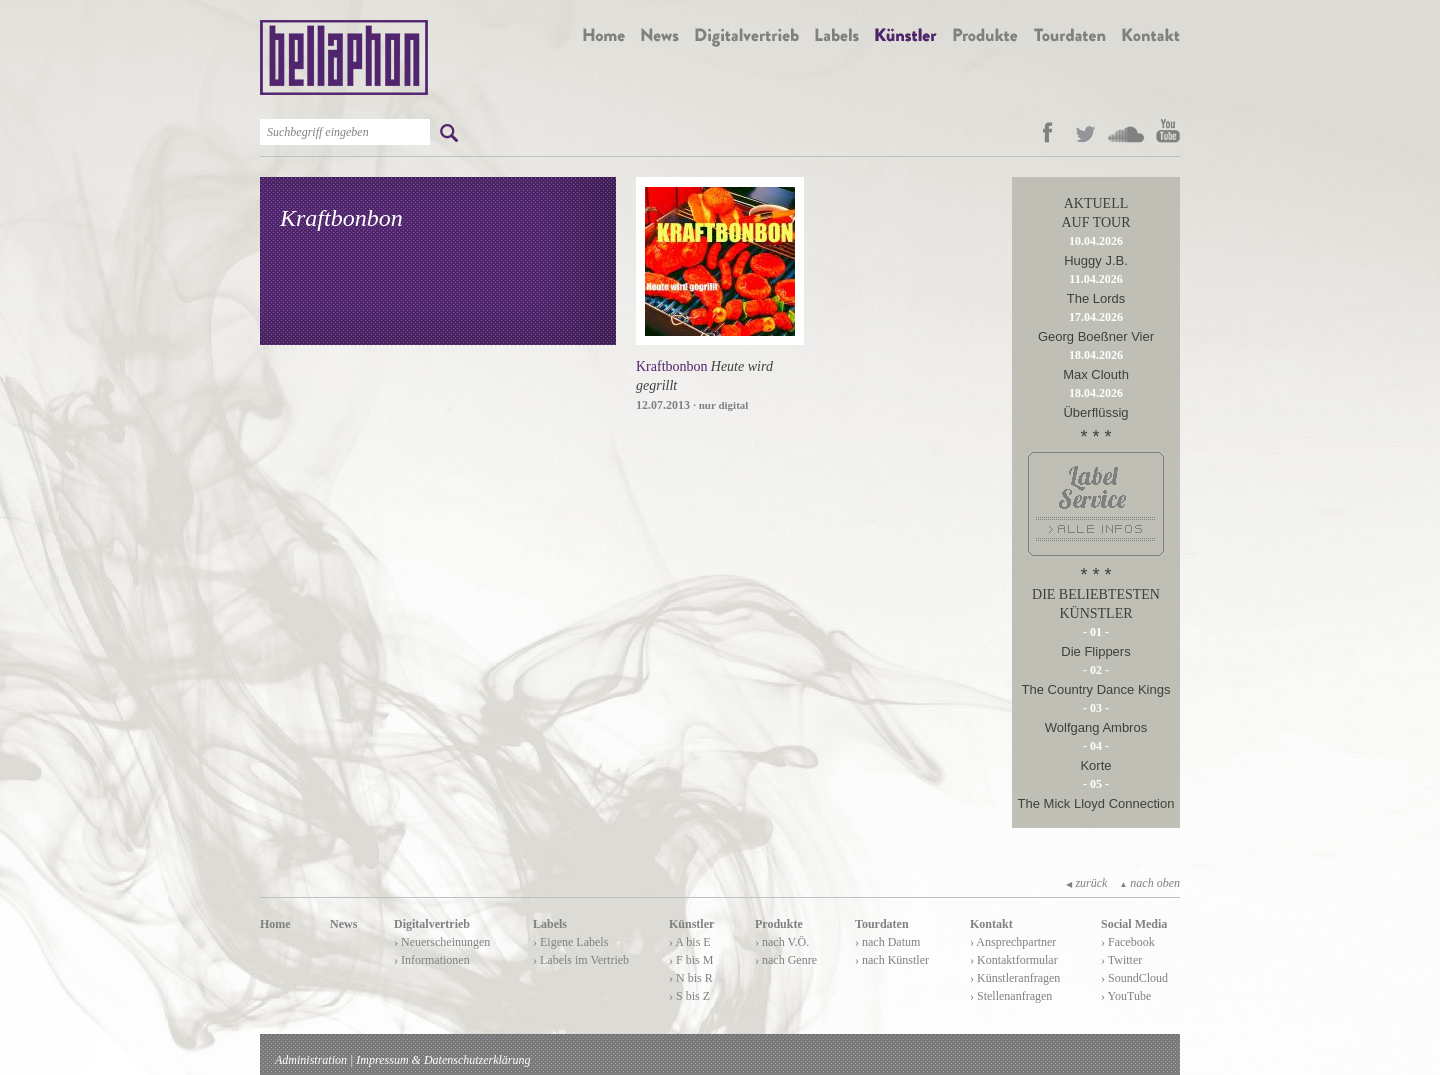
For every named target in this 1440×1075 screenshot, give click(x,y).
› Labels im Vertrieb (581, 960)
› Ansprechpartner (1013, 942)
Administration (311, 1060)
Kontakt (991, 924)
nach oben (1149, 883)
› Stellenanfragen (1011, 996)
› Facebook (1128, 942)
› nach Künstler (892, 960)
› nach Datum (887, 942)
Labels (550, 924)
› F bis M (691, 960)
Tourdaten (882, 924)
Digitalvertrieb (432, 924)
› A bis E (690, 942)
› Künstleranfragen (1015, 978)
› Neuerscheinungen (442, 942)
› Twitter (1121, 960)
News (343, 924)
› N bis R (691, 978)
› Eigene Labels (570, 942)
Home (275, 924)
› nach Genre (786, 960)
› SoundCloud (1134, 978)
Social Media (1134, 924)
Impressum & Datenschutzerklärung (443, 1060)
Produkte (779, 924)
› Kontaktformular (1014, 960)
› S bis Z (689, 996)
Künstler (691, 924)
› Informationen (432, 960)
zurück (1086, 883)
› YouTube (1126, 996)
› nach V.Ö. (782, 942)
